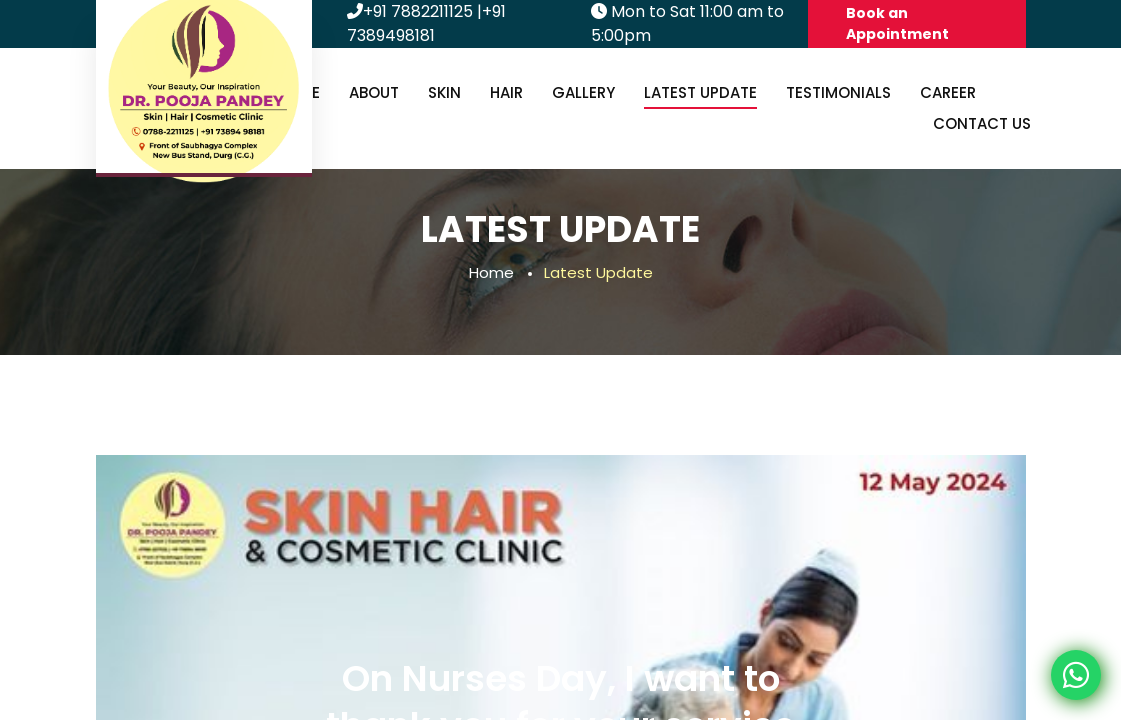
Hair (506, 92)
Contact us (982, 123)
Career (948, 92)
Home (491, 272)
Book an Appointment (897, 23)
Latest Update (700, 92)
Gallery (583, 92)
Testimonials (838, 92)
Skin (444, 92)
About (374, 92)
